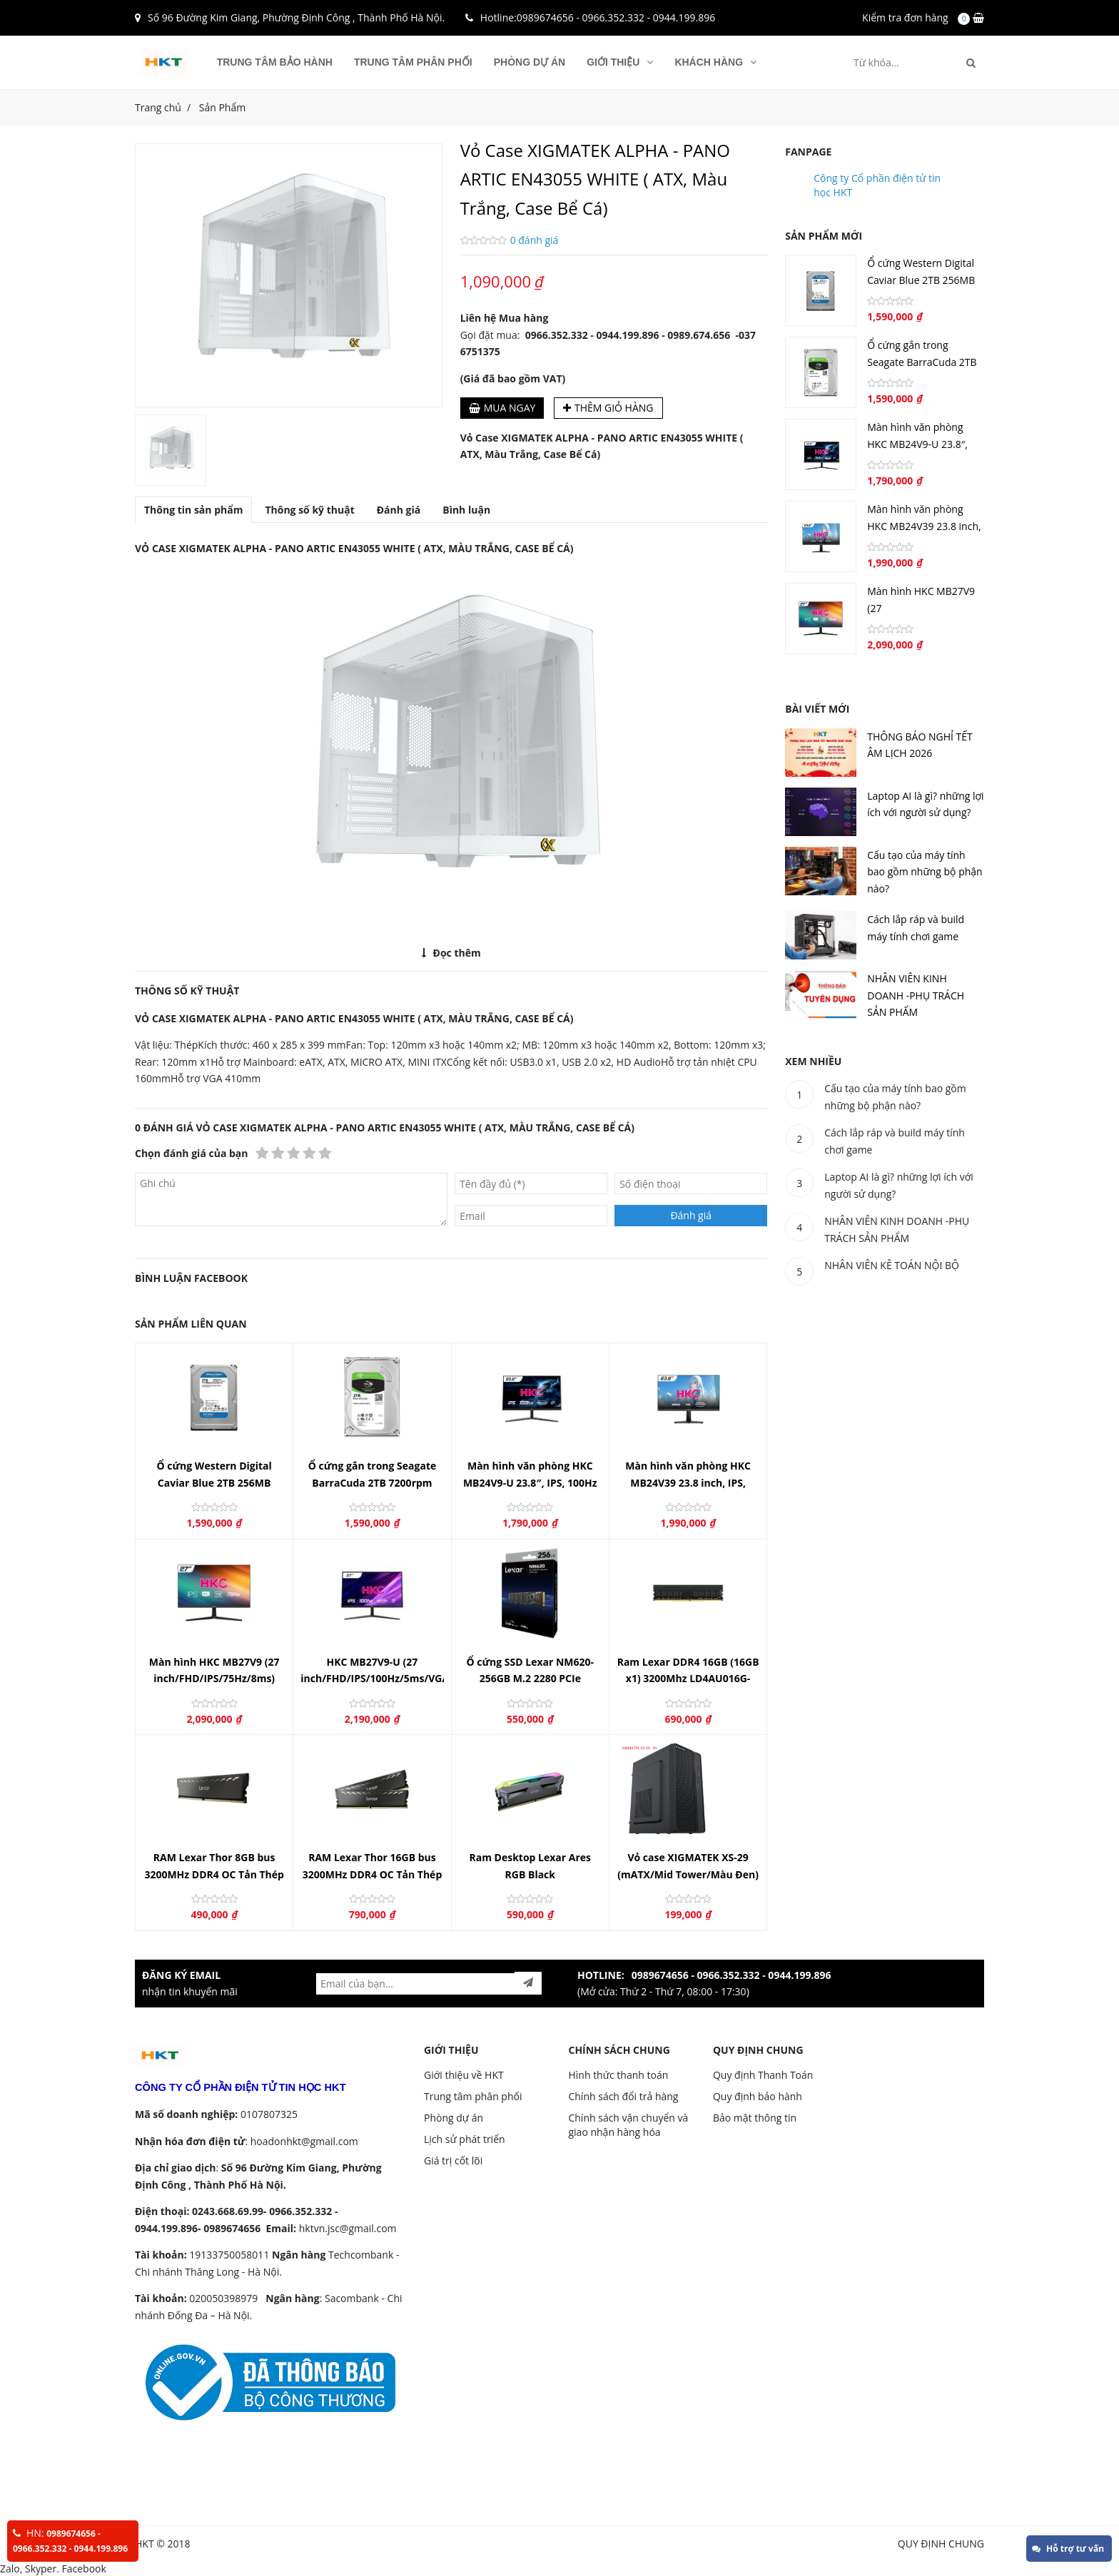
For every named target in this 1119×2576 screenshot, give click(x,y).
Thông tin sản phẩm (193, 509)
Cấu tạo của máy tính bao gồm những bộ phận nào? (924, 871)
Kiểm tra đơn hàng (905, 17)
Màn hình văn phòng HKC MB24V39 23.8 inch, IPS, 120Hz (688, 1482)
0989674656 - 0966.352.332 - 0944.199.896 (616, 17)
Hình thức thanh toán (618, 2075)
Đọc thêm (451, 952)
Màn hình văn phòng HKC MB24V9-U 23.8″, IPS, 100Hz (917, 443)
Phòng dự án (529, 62)
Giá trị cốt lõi (453, 2160)
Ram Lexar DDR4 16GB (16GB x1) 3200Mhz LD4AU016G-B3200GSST (688, 1678)
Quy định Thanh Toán (763, 2075)
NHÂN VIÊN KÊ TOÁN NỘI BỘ (891, 1265)
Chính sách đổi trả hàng (623, 2096)
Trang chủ (158, 107)
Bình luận (466, 509)
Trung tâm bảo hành (275, 62)
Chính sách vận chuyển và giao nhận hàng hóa (628, 2125)
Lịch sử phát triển (464, 2139)
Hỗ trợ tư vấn (1068, 2548)
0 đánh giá (534, 240)
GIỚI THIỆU (620, 62)
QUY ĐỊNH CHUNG (758, 2050)
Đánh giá (399, 509)
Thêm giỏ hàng (608, 407)
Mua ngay (502, 407)
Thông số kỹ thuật (309, 509)
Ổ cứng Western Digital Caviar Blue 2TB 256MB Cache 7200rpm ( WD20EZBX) (214, 1482)
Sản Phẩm (222, 107)
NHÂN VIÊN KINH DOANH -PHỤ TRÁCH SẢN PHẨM (915, 995)
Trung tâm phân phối (413, 62)
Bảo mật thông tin (754, 2117)
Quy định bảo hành (757, 2096)
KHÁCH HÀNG (715, 62)
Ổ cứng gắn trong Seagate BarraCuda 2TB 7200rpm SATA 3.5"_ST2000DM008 (372, 1482)
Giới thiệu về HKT (464, 2075)
